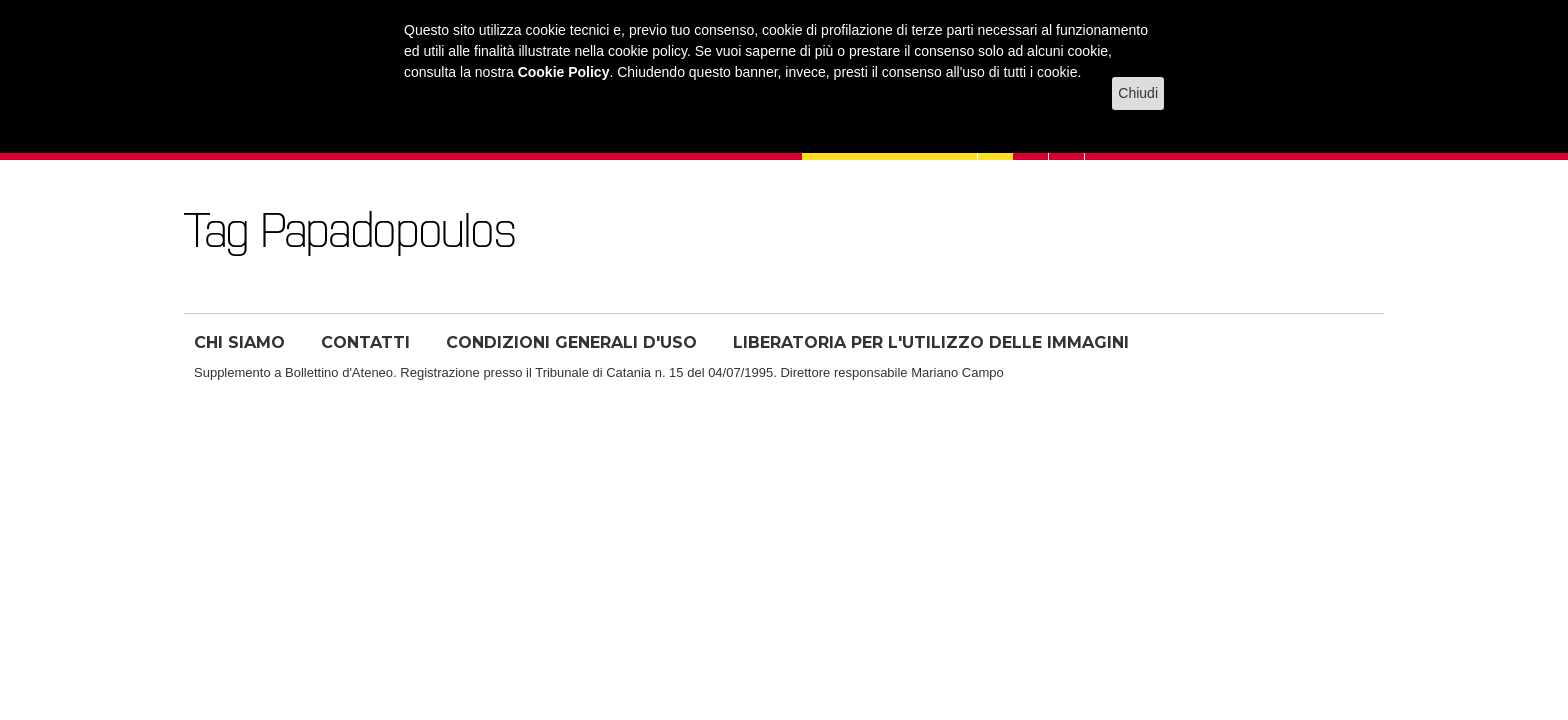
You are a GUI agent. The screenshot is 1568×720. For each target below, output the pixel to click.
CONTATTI (365, 342)
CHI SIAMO (239, 342)
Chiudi (1138, 93)
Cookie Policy (564, 72)
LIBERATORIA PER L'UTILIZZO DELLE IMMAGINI (931, 342)
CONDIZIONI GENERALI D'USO (571, 342)
